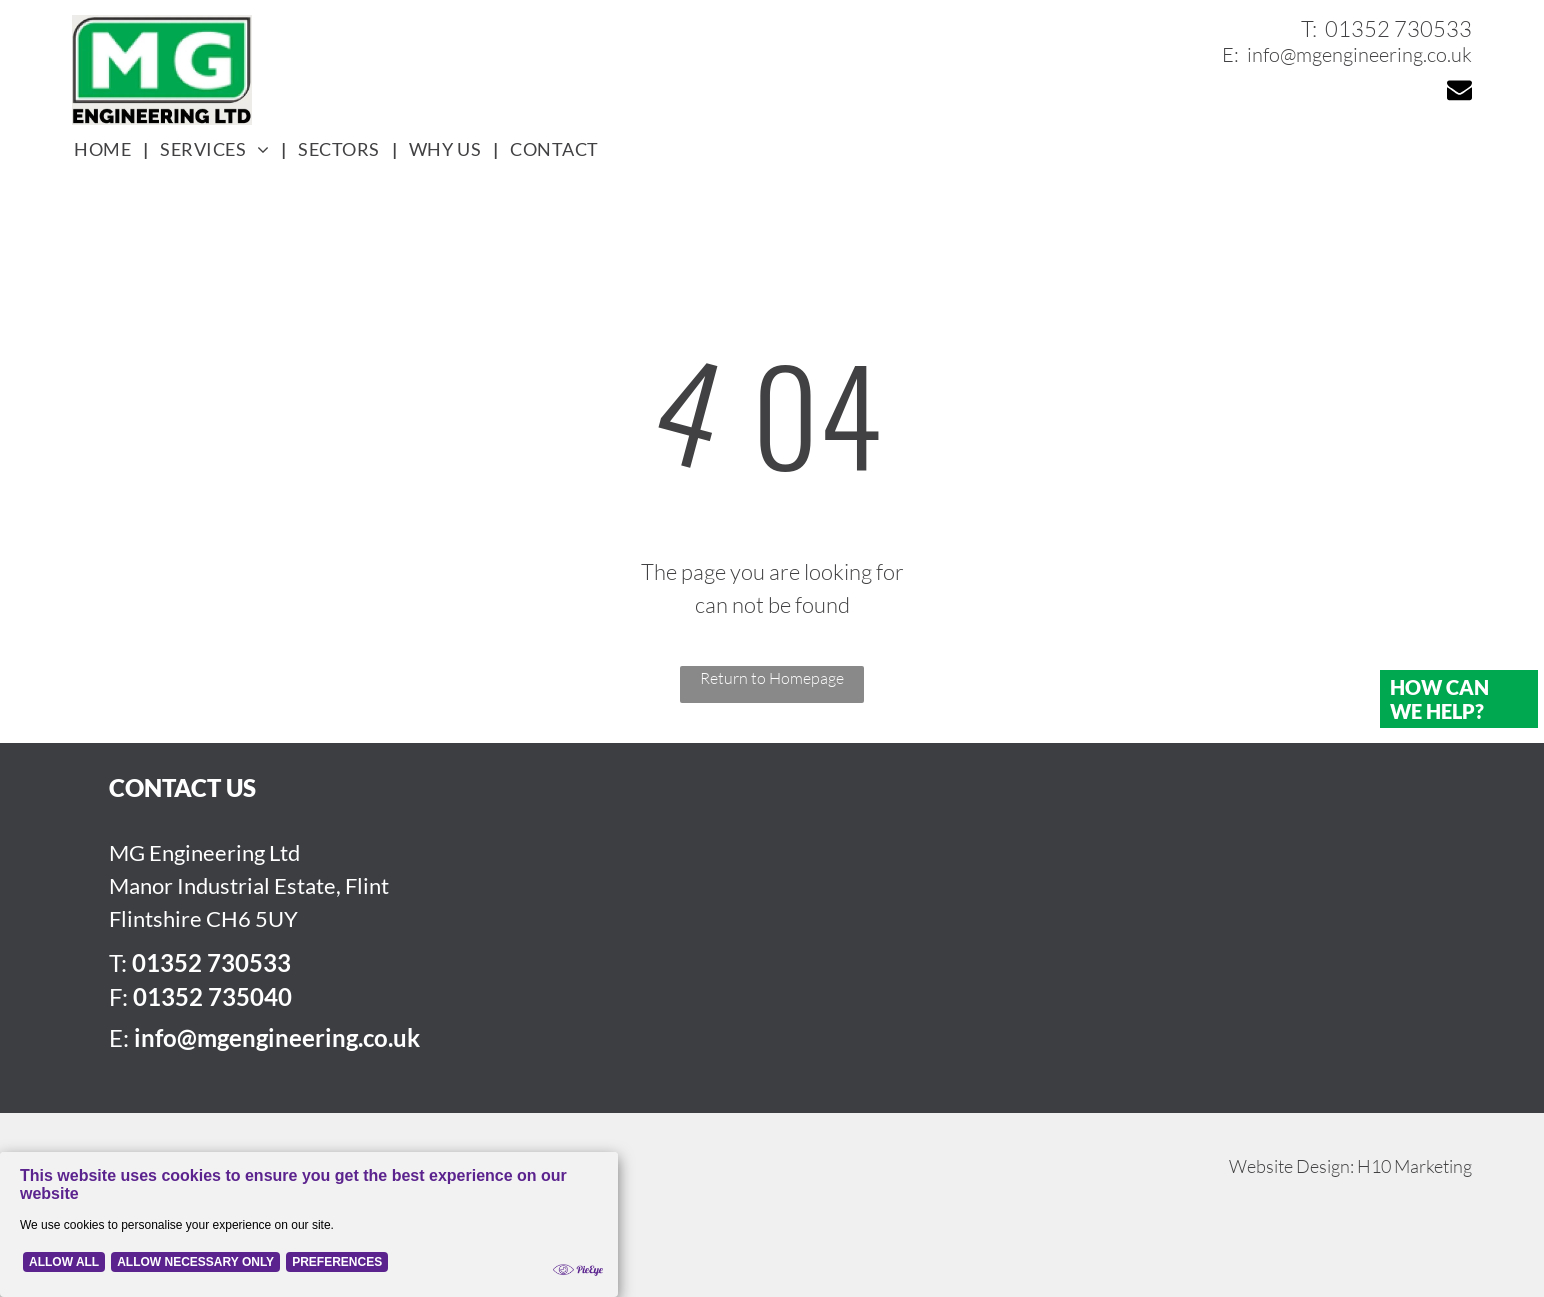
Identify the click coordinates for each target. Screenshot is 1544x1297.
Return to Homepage (772, 678)
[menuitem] (105, 149)
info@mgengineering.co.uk (1359, 54)
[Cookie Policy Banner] (309, 1224)
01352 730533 (1398, 28)
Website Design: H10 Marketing (1350, 1166)
